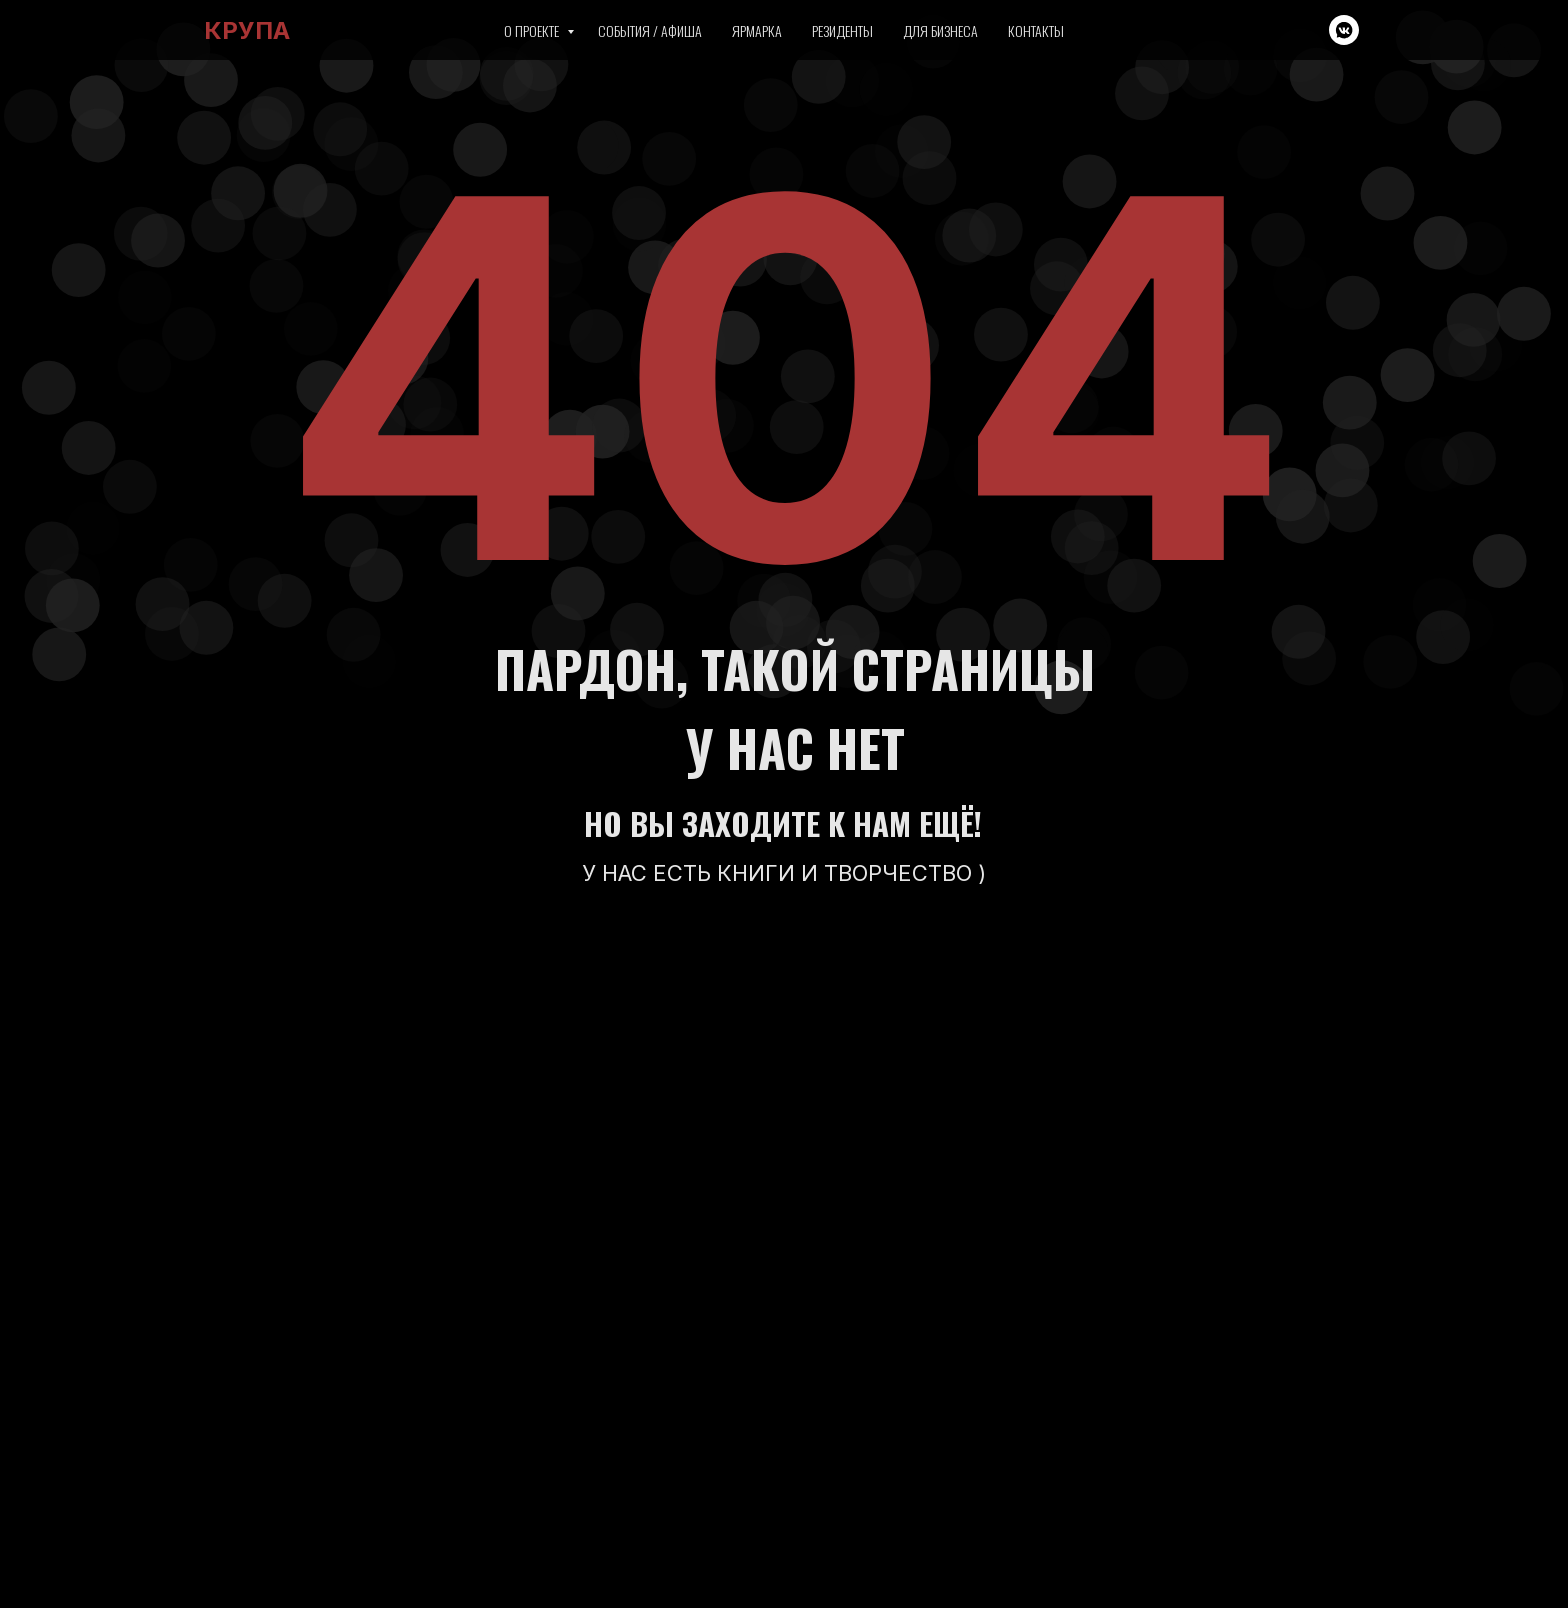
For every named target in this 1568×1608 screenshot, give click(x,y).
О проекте (533, 30)
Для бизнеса (940, 30)
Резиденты (842, 30)
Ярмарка (757, 30)
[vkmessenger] (1344, 30)
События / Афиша (650, 30)
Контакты (1036, 30)
